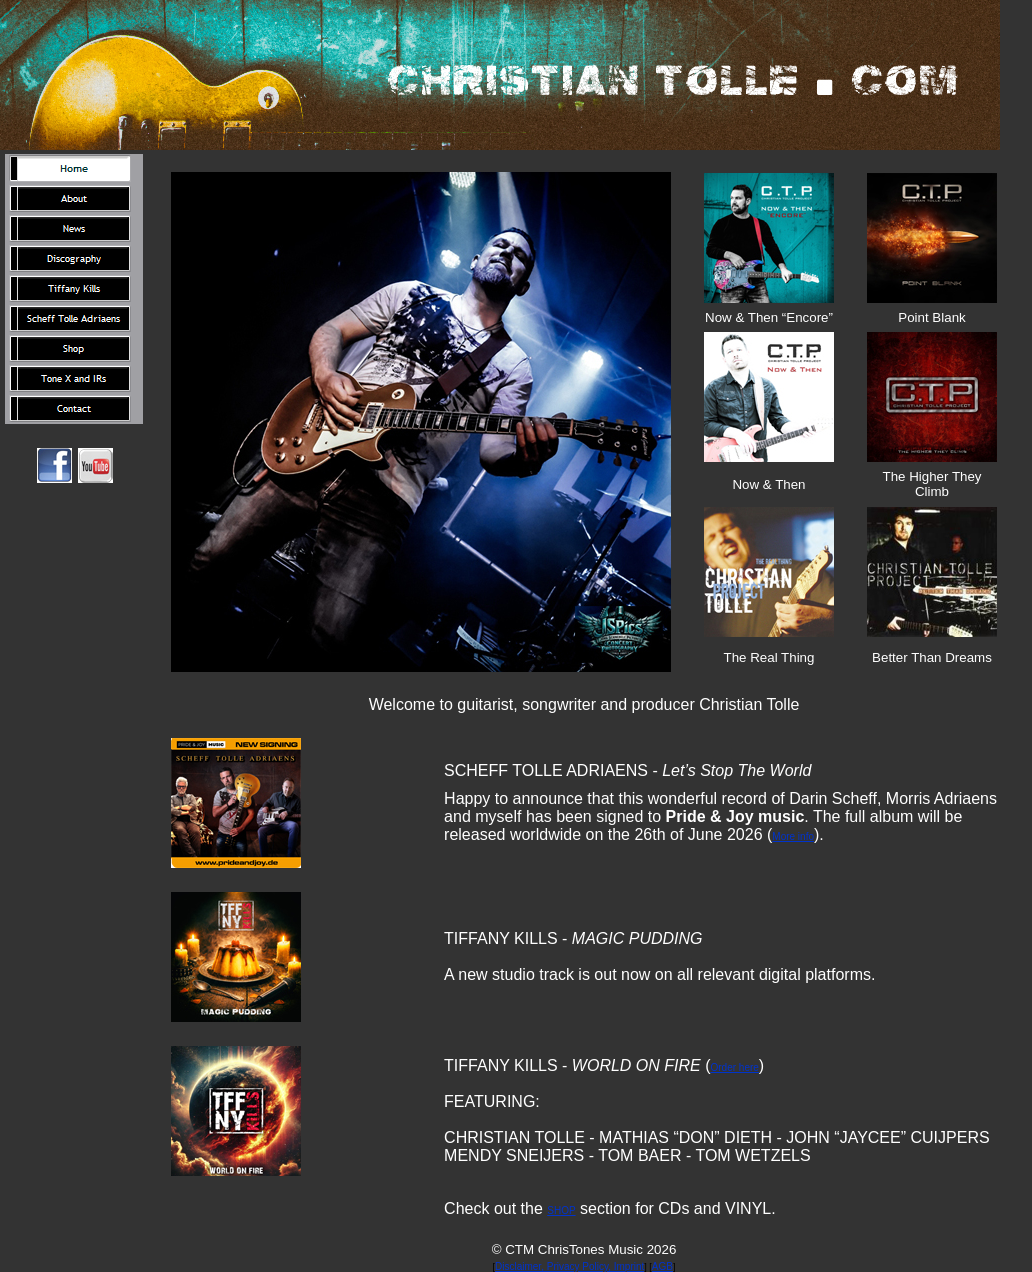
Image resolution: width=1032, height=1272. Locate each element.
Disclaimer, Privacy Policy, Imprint (569, 1266)
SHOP (561, 1210)
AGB (662, 1266)
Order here (735, 1067)
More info (793, 836)
